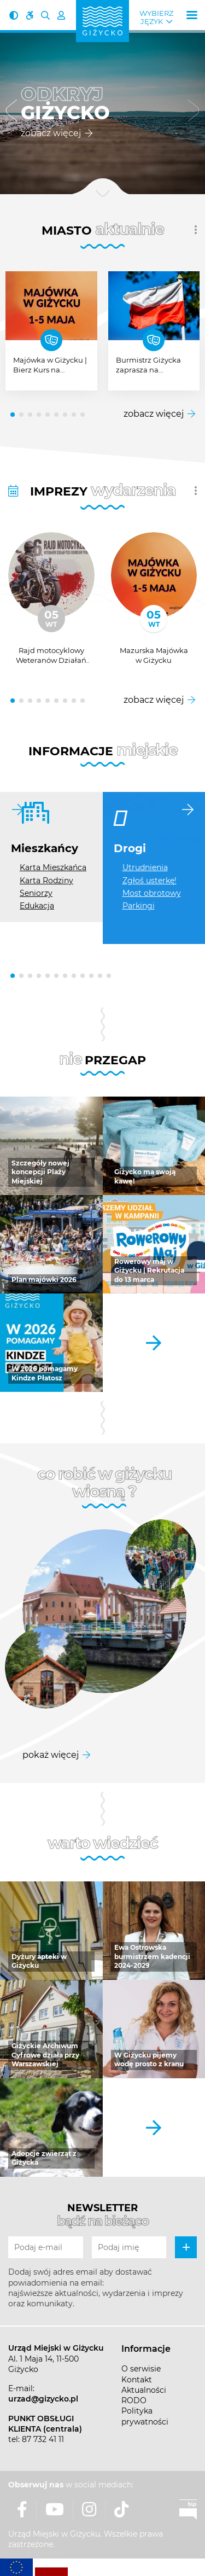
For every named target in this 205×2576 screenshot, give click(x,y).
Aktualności (143, 2390)
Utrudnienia (145, 867)
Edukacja (37, 906)
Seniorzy (36, 893)
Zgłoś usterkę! (149, 880)
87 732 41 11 (43, 2439)
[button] (11, 112)
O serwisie (141, 2369)
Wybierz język (156, 17)
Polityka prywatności (144, 2416)
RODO (134, 2400)
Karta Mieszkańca (53, 867)
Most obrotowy (151, 893)
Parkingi (138, 906)
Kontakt (136, 2380)
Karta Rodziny (46, 880)
